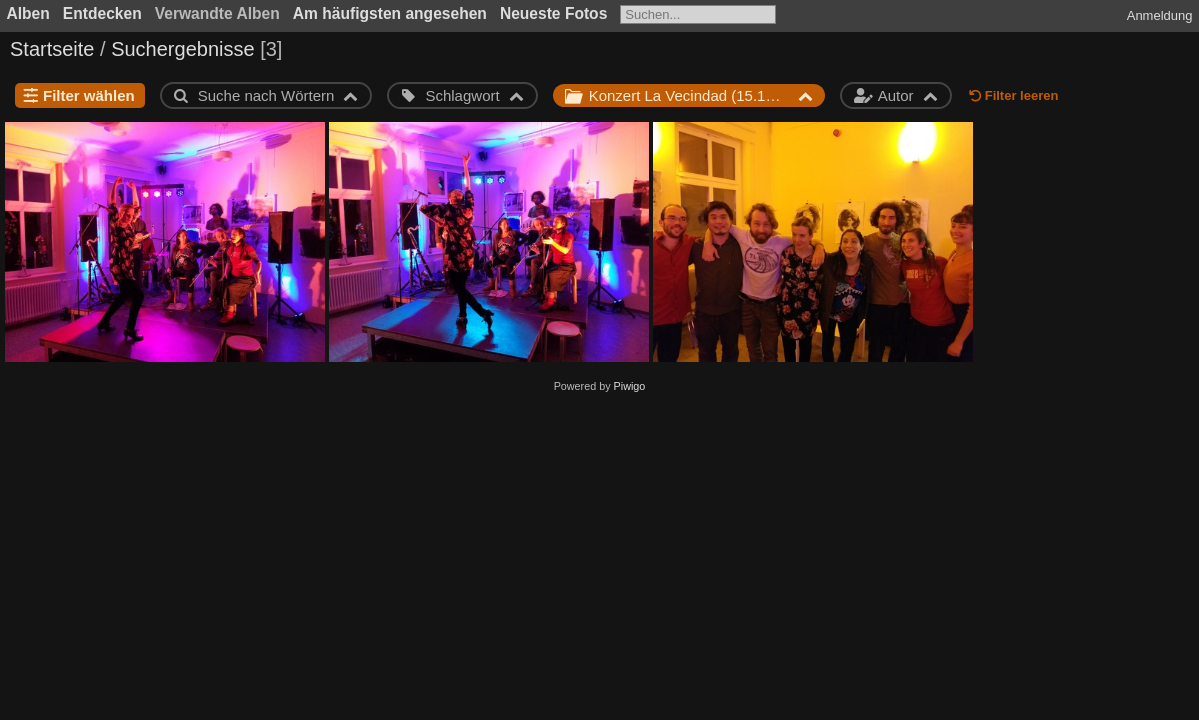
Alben (28, 13)
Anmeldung (1160, 15)
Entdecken (102, 13)
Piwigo (630, 386)
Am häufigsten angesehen (390, 13)
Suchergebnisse (182, 49)
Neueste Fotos (553, 13)
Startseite (52, 49)
